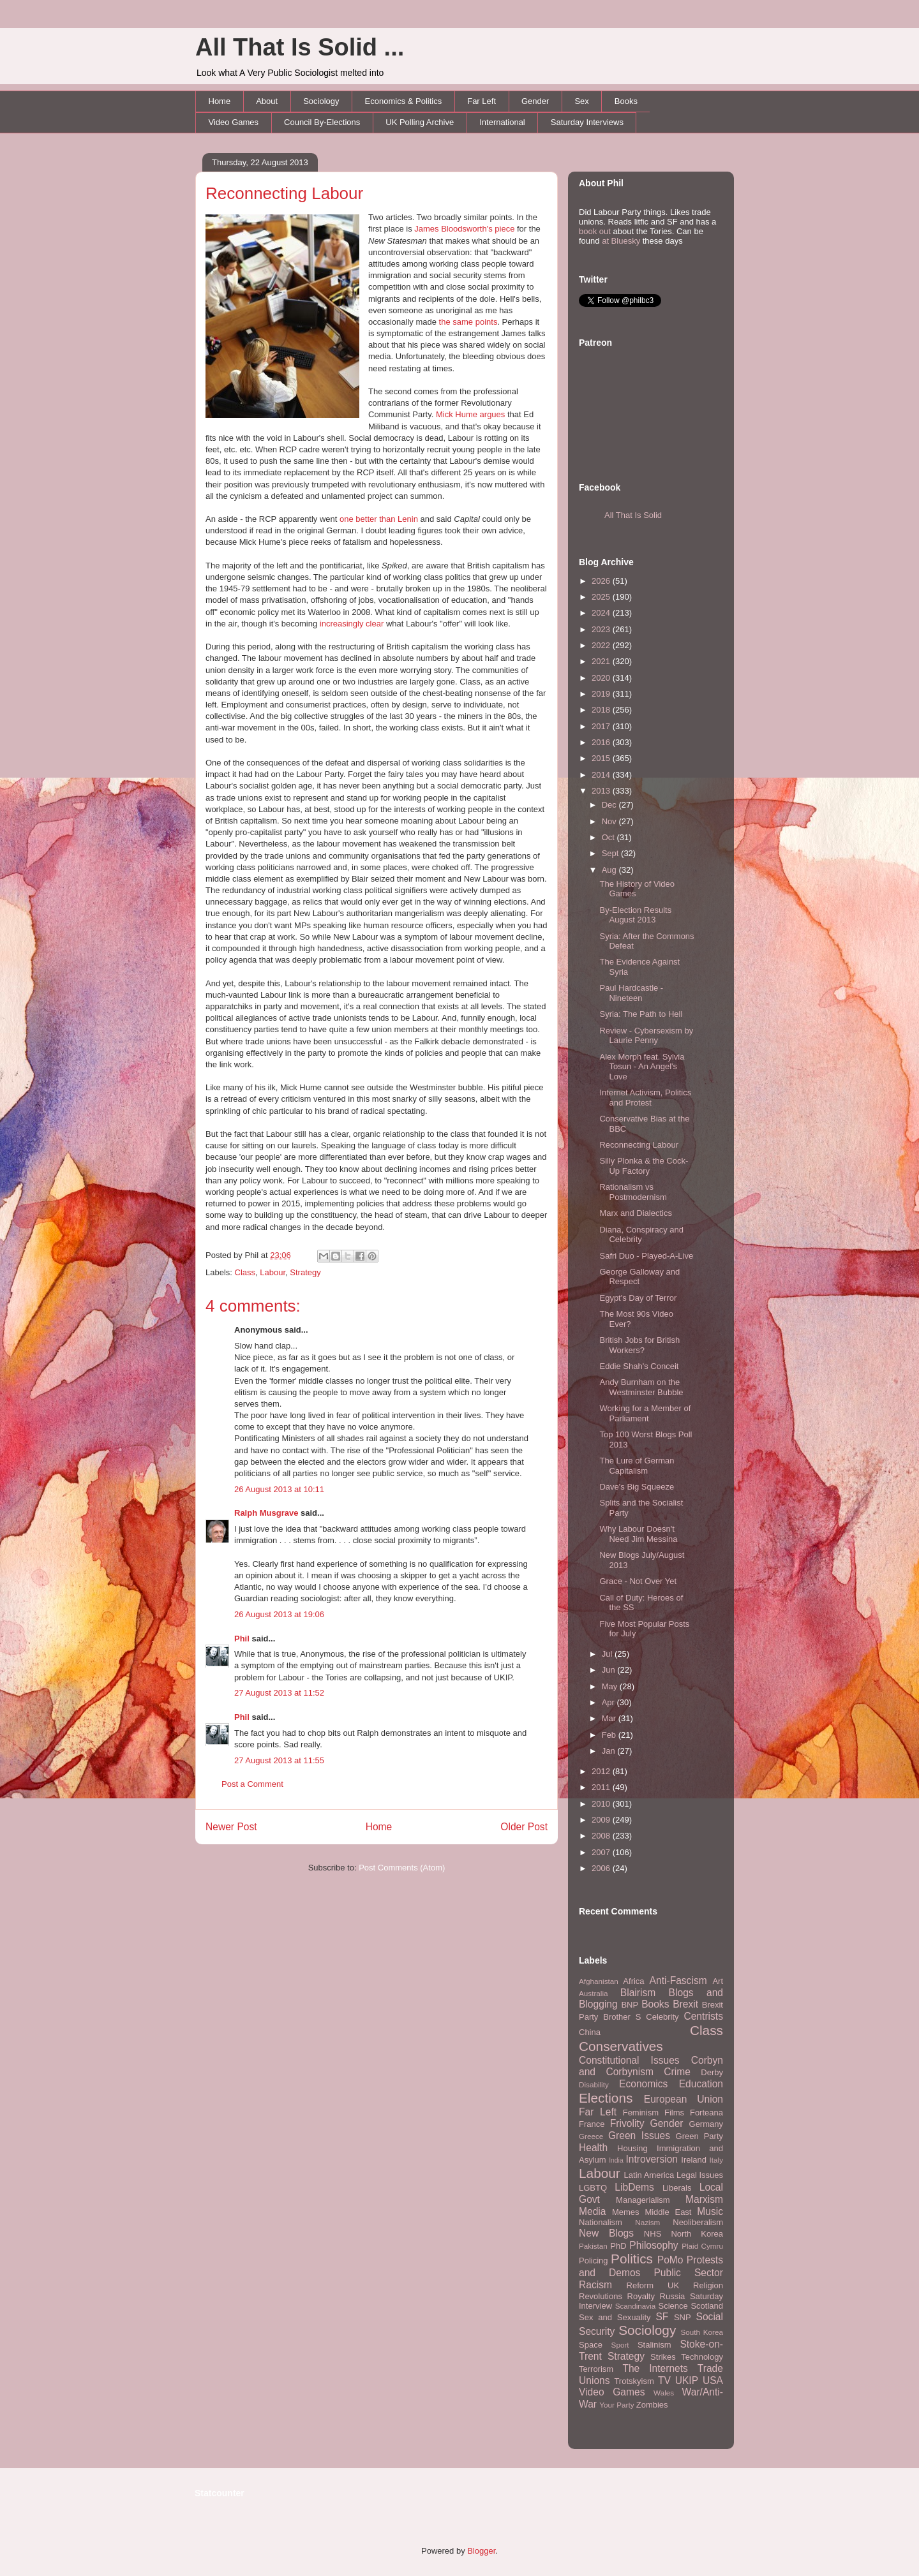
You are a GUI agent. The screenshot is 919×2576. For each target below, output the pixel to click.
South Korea (702, 2332)
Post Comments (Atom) (402, 1867)
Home (220, 101)
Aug (610, 870)
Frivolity (627, 2123)
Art (717, 1981)
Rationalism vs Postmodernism (632, 1192)
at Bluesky (621, 241)
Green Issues (639, 2135)
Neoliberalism (698, 2222)
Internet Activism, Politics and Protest (645, 1097)
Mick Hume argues (470, 414)
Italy (716, 2160)
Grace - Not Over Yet (637, 1581)
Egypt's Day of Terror (637, 1298)
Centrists (703, 2016)
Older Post (524, 1826)
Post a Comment (252, 1784)
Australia (593, 1993)
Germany (706, 2124)
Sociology (321, 101)
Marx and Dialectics (635, 1213)
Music (710, 2211)
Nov (610, 821)
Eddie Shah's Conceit (638, 1366)
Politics (632, 2258)
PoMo (670, 2259)
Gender (535, 101)
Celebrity (662, 2017)
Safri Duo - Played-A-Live (646, 1256)
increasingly (342, 623)
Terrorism (596, 2369)
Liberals (677, 2188)
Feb (610, 1735)
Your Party (616, 2405)
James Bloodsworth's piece (464, 228)
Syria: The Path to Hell (640, 1014)
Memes (625, 2212)
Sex (581, 101)
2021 (602, 661)
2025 (602, 597)
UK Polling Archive (419, 122)
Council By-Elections (322, 122)
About (267, 101)
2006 (602, 1868)
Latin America (649, 2175)
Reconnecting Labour (284, 193)
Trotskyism (634, 2381)
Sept (611, 853)
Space (590, 2345)
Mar (610, 1718)
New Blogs (606, 2233)
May (611, 1686)
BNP (629, 2005)
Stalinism (654, 2345)
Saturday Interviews (587, 122)
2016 (602, 742)
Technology (702, 2357)
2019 (602, 694)
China (590, 2032)
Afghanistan (598, 1981)
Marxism (704, 2199)
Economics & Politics (403, 101)
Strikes (663, 2357)
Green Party (699, 2136)
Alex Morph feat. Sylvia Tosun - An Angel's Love (641, 1066)
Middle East (668, 2212)
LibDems (634, 2187)
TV (664, 2380)
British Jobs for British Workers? (639, 1345)
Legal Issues (699, 2175)
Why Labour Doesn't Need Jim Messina (638, 1534)
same (462, 322)
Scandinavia (635, 2306)
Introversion (652, 2159)
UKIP (686, 2380)
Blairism (637, 1992)
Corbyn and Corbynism (651, 2066)
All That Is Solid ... (299, 47)
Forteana (706, 2112)
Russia (672, 2296)
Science (673, 2306)
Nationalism (600, 2222)
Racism (595, 2284)
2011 (602, 1787)
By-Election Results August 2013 (635, 915)
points (486, 322)
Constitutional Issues (629, 2060)
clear (375, 623)
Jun (610, 1670)
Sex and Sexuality (615, 2317)
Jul (608, 1654)
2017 (602, 726)
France (591, 2124)
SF (661, 2316)
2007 (602, 1852)
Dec (610, 805)
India (616, 2160)
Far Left (481, 101)
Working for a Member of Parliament (645, 1413)
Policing (593, 2260)
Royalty (641, 2296)
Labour (272, 1272)
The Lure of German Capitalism (636, 1466)
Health (593, 2147)
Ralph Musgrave (266, 1513)
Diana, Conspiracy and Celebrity (641, 1235)
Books (626, 101)
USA (713, 2380)
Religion (708, 2285)
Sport (620, 2345)
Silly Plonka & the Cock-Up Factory (643, 1166)
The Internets (654, 2368)
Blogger (481, 2551)
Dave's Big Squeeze (636, 1487)
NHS (652, 2234)
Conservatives (621, 2046)
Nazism (647, 2222)
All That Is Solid (633, 515)
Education (701, 2083)
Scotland (707, 2306)
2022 (602, 645)
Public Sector (688, 2272)
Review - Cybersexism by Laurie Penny (646, 1036)
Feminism (641, 2112)
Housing (632, 2148)
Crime (677, 2071)
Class (245, 1272)
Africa (633, 1981)
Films (674, 2112)
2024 (602, 613)
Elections (605, 2098)
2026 (602, 581)
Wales (664, 2392)
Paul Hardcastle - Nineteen (631, 993)
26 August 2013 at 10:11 (279, 1489)
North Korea (697, 2234)
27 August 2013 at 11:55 (279, 1760)
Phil (242, 1638)
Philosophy (653, 2245)
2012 (602, 1771)
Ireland (693, 2160)
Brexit (685, 2004)
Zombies (652, 2404)
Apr (609, 1702)
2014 (602, 775)
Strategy (305, 1272)
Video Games (234, 122)
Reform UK (653, 2285)
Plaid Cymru (702, 2246)
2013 (602, 791)
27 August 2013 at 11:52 (279, 1693)
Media (592, 2211)
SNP (682, 2317)
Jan (610, 1751)
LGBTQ (593, 2188)
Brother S (622, 2017)
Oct (609, 837)
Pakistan (593, 2246)
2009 (602, 1820)
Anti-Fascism (678, 1980)
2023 (602, 629)
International (502, 122)
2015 (602, 758)
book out (595, 231)
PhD (618, 2246)
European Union (683, 2099)
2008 (602, 1835)
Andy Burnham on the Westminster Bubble (641, 1387)
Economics (643, 2083)
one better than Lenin (379, 519)
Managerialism (643, 2200)
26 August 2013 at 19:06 (279, 1614)
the (445, 322)
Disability (594, 2084)
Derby (712, 2072)
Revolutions (600, 2296)
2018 (602, 709)
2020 (602, 678)
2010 (602, 1804)
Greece (591, 2136)
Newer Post (231, 1826)
